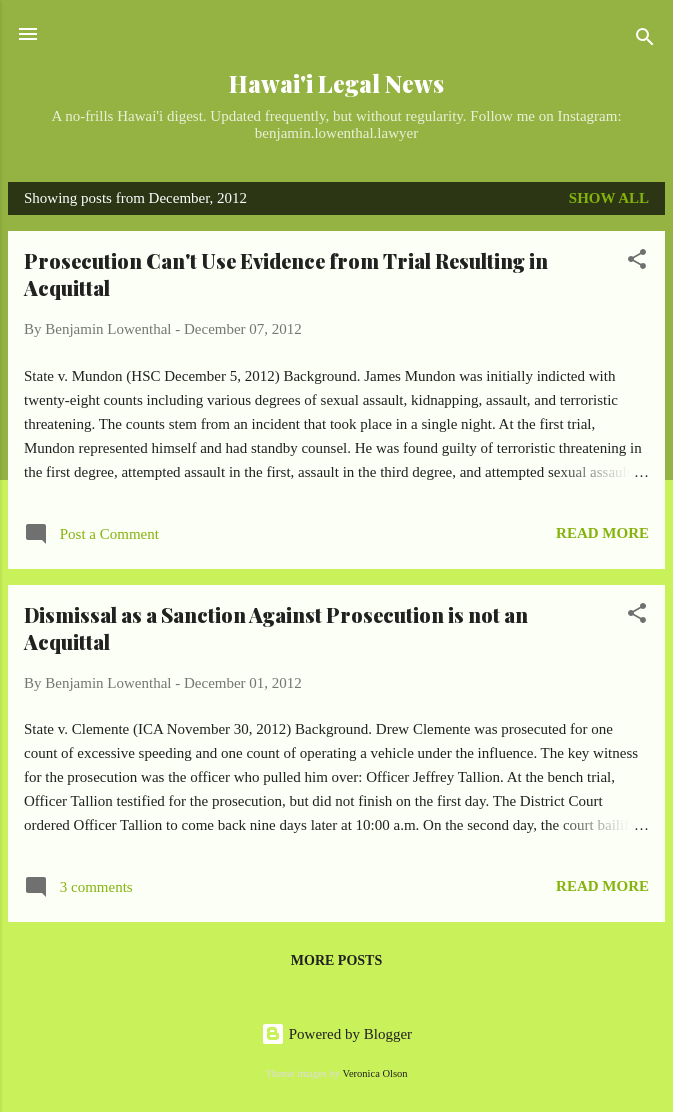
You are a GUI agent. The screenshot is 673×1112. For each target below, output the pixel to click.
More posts (336, 960)
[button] (637, 262)
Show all (609, 198)
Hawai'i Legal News (336, 83)
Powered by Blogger (336, 1034)
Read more (602, 533)
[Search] (645, 40)
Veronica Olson (375, 1073)
